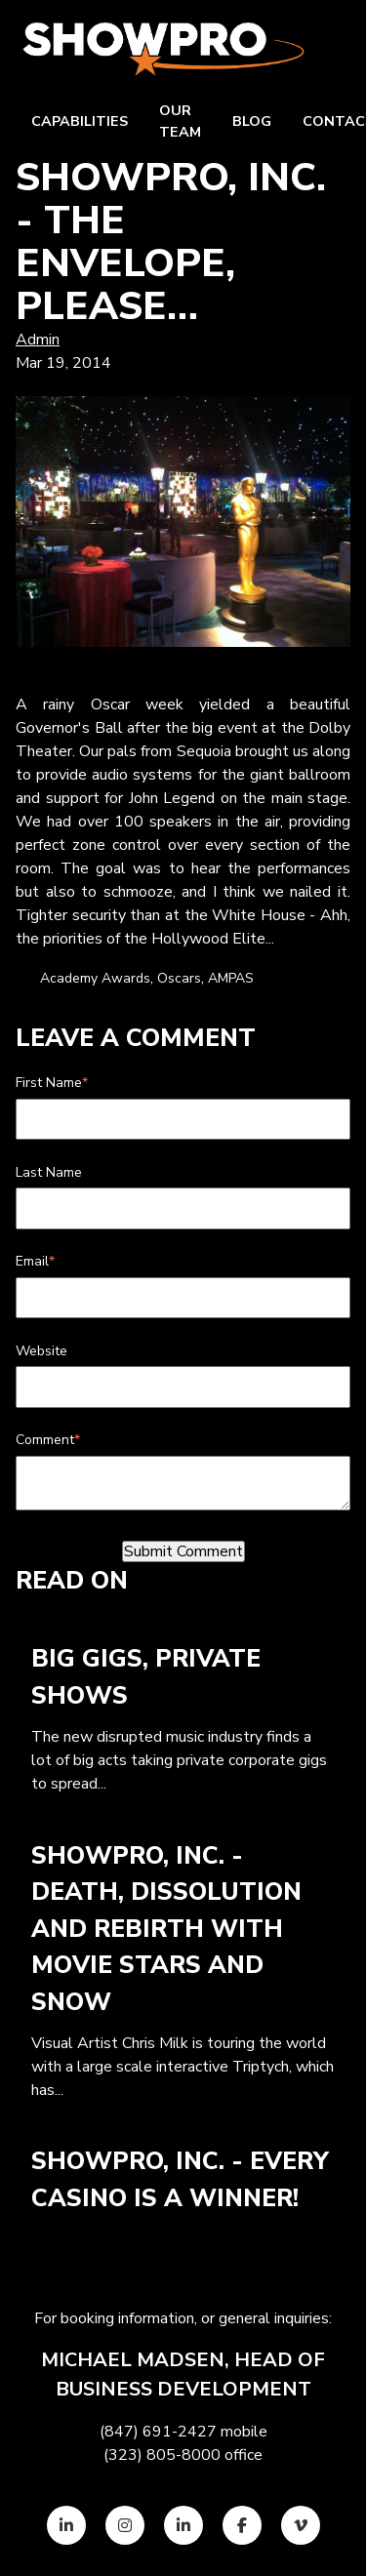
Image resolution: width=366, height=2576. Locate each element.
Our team (180, 121)
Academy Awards (95, 978)
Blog (251, 121)
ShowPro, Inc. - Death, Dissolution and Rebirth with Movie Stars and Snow (166, 1929)
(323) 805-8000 (162, 2455)
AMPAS (231, 978)
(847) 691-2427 (158, 2431)
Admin (38, 339)
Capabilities (79, 121)
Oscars (179, 978)
